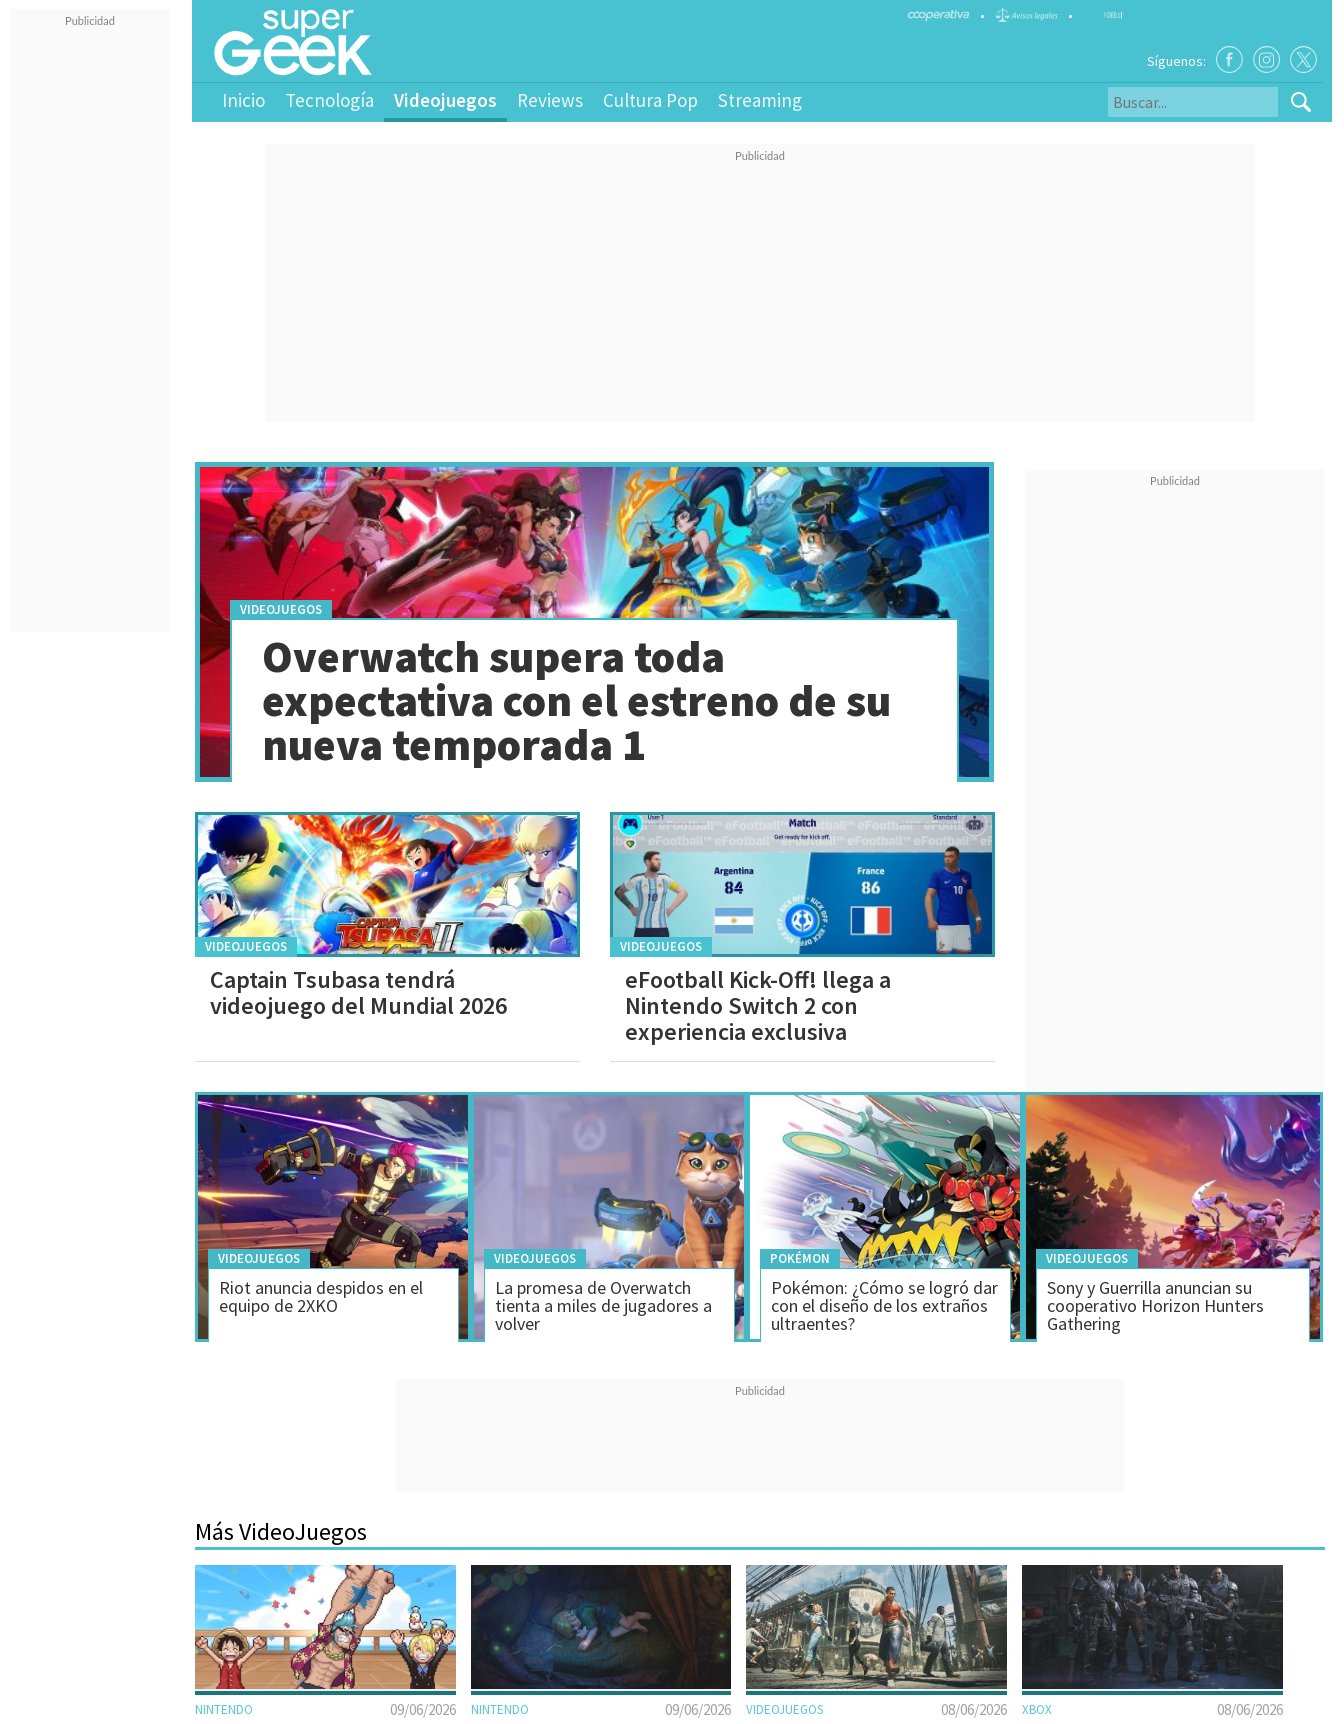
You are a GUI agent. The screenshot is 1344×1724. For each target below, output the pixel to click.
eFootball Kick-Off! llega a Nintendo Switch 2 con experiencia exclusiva (758, 1005)
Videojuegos (445, 100)
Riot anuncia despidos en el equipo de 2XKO (321, 1296)
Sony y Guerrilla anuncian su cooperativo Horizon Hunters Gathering (1155, 1305)
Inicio (243, 100)
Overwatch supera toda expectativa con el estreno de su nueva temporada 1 (576, 700)
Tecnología (329, 100)
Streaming (760, 100)
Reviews (550, 100)
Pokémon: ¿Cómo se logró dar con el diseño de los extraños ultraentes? (884, 1305)
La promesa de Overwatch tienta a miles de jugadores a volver (603, 1305)
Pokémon (800, 1258)
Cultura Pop (650, 100)
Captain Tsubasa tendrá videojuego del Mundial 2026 (358, 992)
